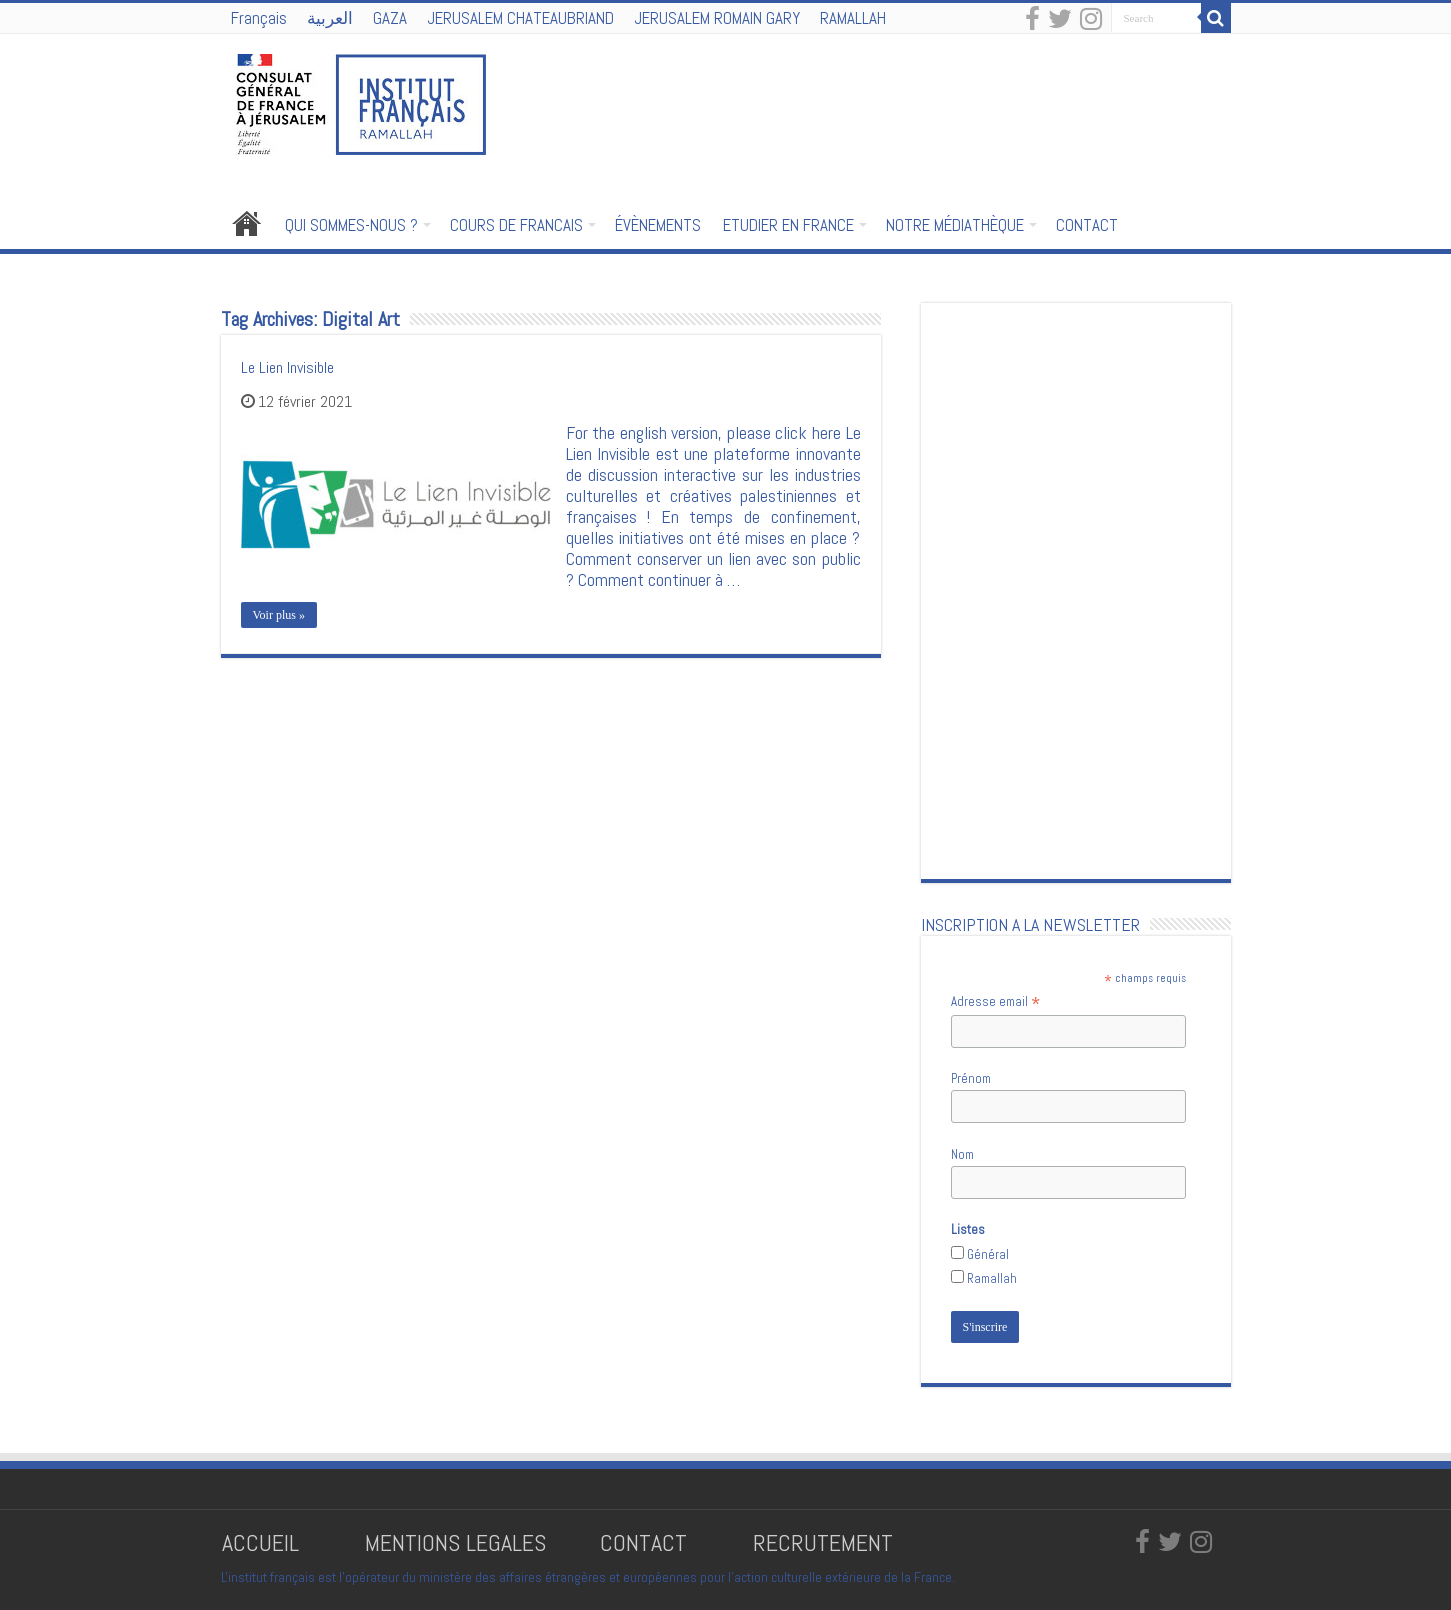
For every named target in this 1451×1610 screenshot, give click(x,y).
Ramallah (992, 1278)
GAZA (390, 18)
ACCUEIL (263, 1542)
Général (988, 1254)
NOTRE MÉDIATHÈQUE (955, 225)
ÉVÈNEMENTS (658, 225)
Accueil (247, 223)
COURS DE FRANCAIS (516, 225)
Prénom (971, 1078)
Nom (962, 1154)
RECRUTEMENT (823, 1542)
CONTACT (1087, 225)
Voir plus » (279, 615)
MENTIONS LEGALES (455, 1542)
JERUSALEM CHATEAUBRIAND (520, 18)
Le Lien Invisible (287, 367)
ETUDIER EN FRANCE (788, 225)
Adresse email (995, 1002)
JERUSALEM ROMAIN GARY (717, 18)
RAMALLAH (853, 18)
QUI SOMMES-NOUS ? (351, 225)
